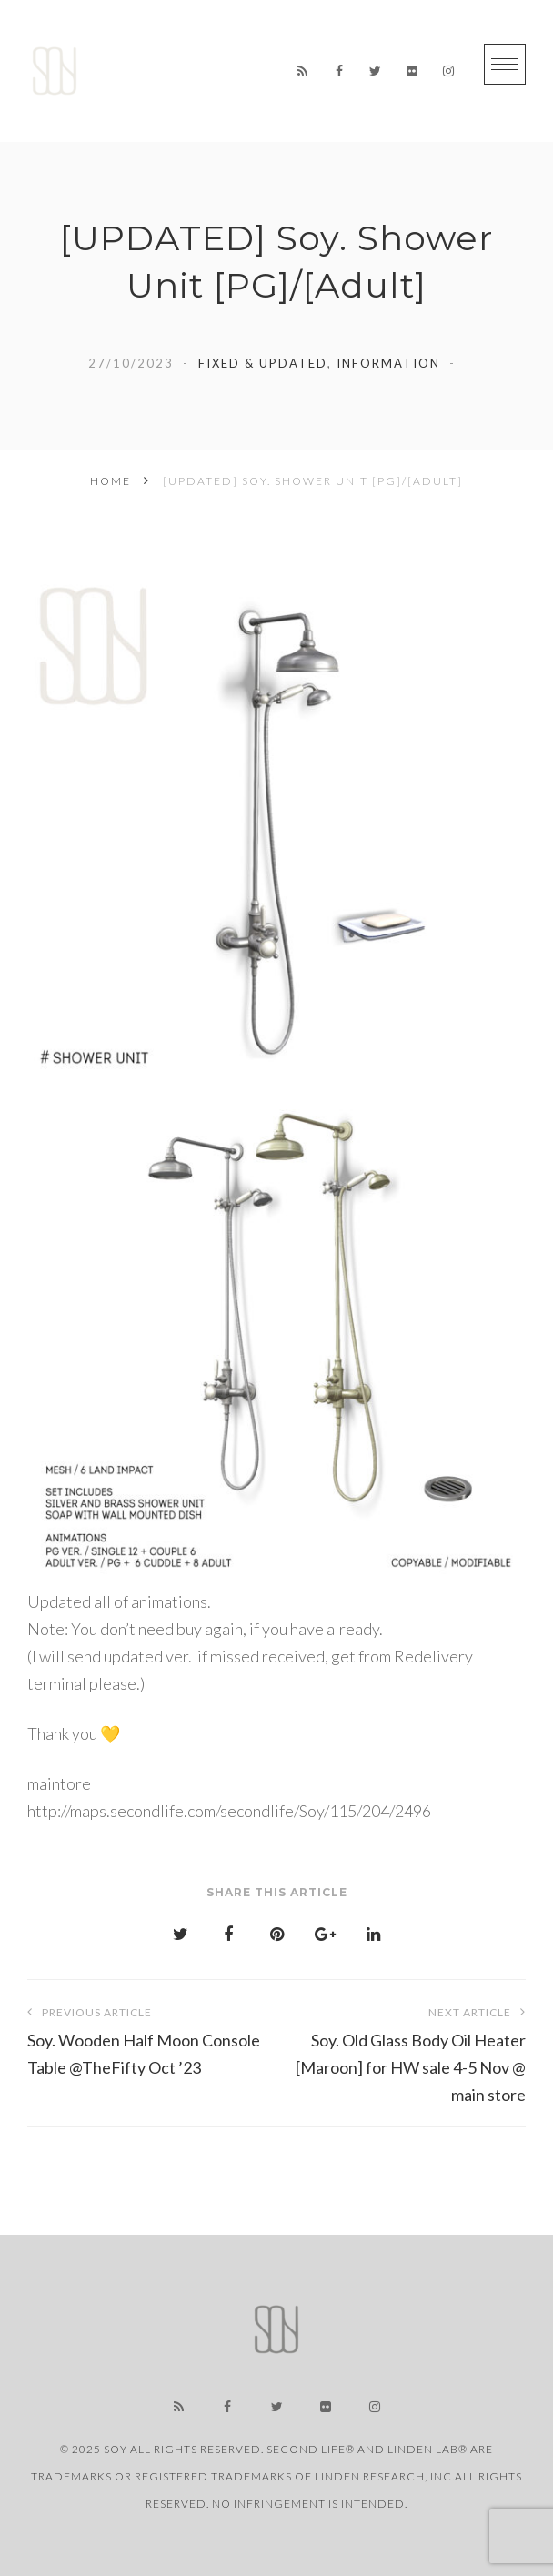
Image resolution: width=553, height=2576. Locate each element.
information (388, 363)
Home (110, 481)
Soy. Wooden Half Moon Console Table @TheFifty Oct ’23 (151, 2037)
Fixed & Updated (262, 363)
